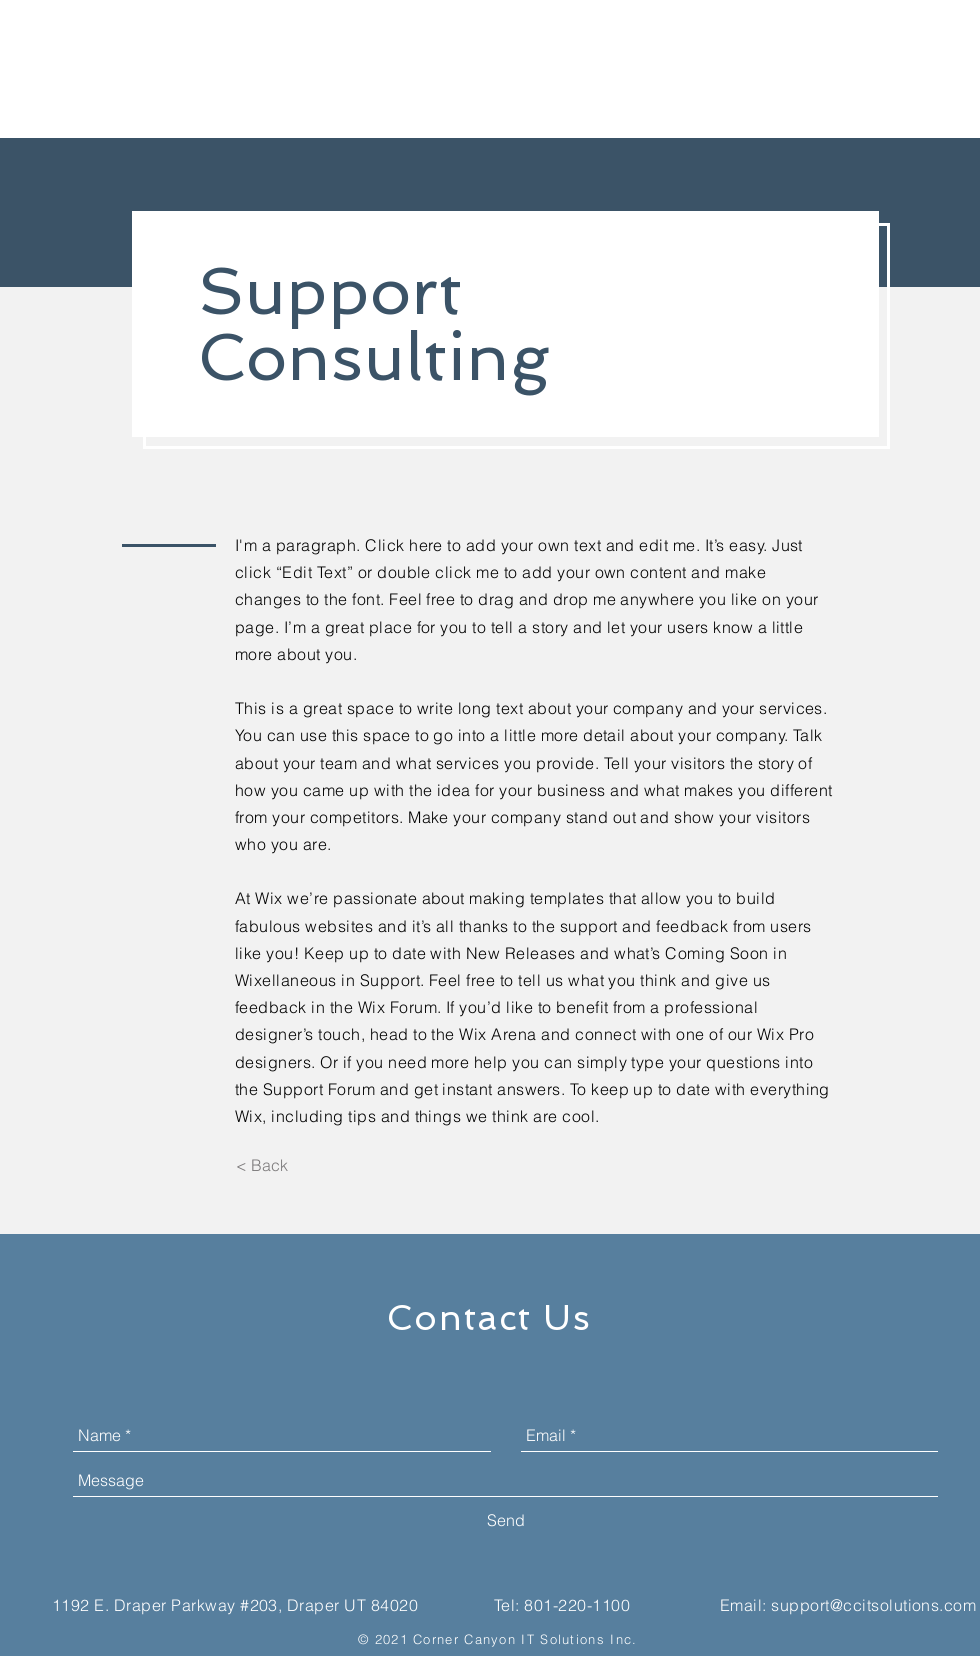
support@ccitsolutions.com (873, 1605)
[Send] (506, 1520)
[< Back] (261, 1165)
